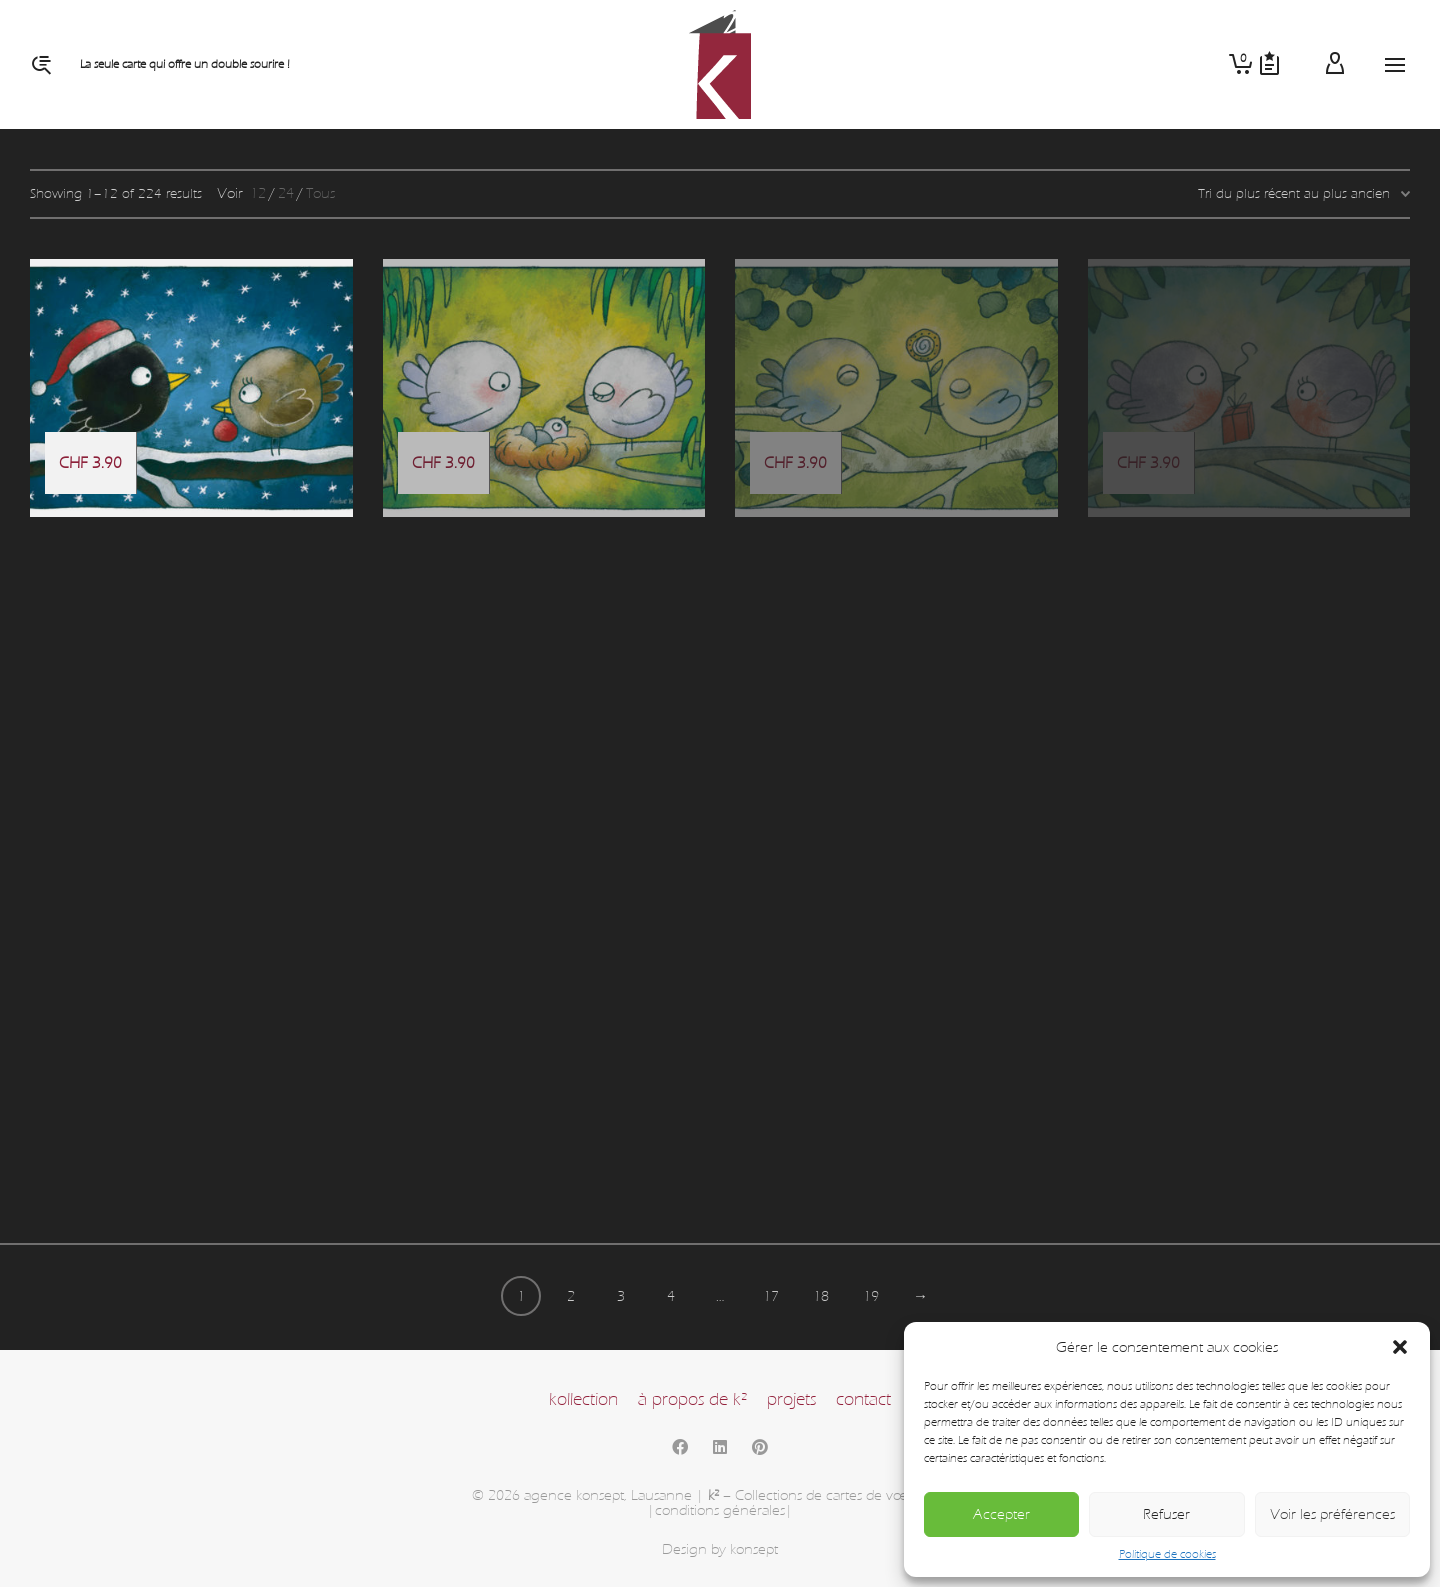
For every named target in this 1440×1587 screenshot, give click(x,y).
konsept (754, 1549)
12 (258, 193)
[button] (1400, 1347)
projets (791, 1399)
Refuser (1166, 1514)
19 (871, 1296)
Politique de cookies (1167, 1554)
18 (821, 1296)
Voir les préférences (1332, 1514)
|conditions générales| (720, 1510)
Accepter (1001, 1514)
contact (863, 1399)
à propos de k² (692, 1399)
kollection (583, 1399)
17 (771, 1296)
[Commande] (1304, 194)
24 (286, 193)
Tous (320, 193)
